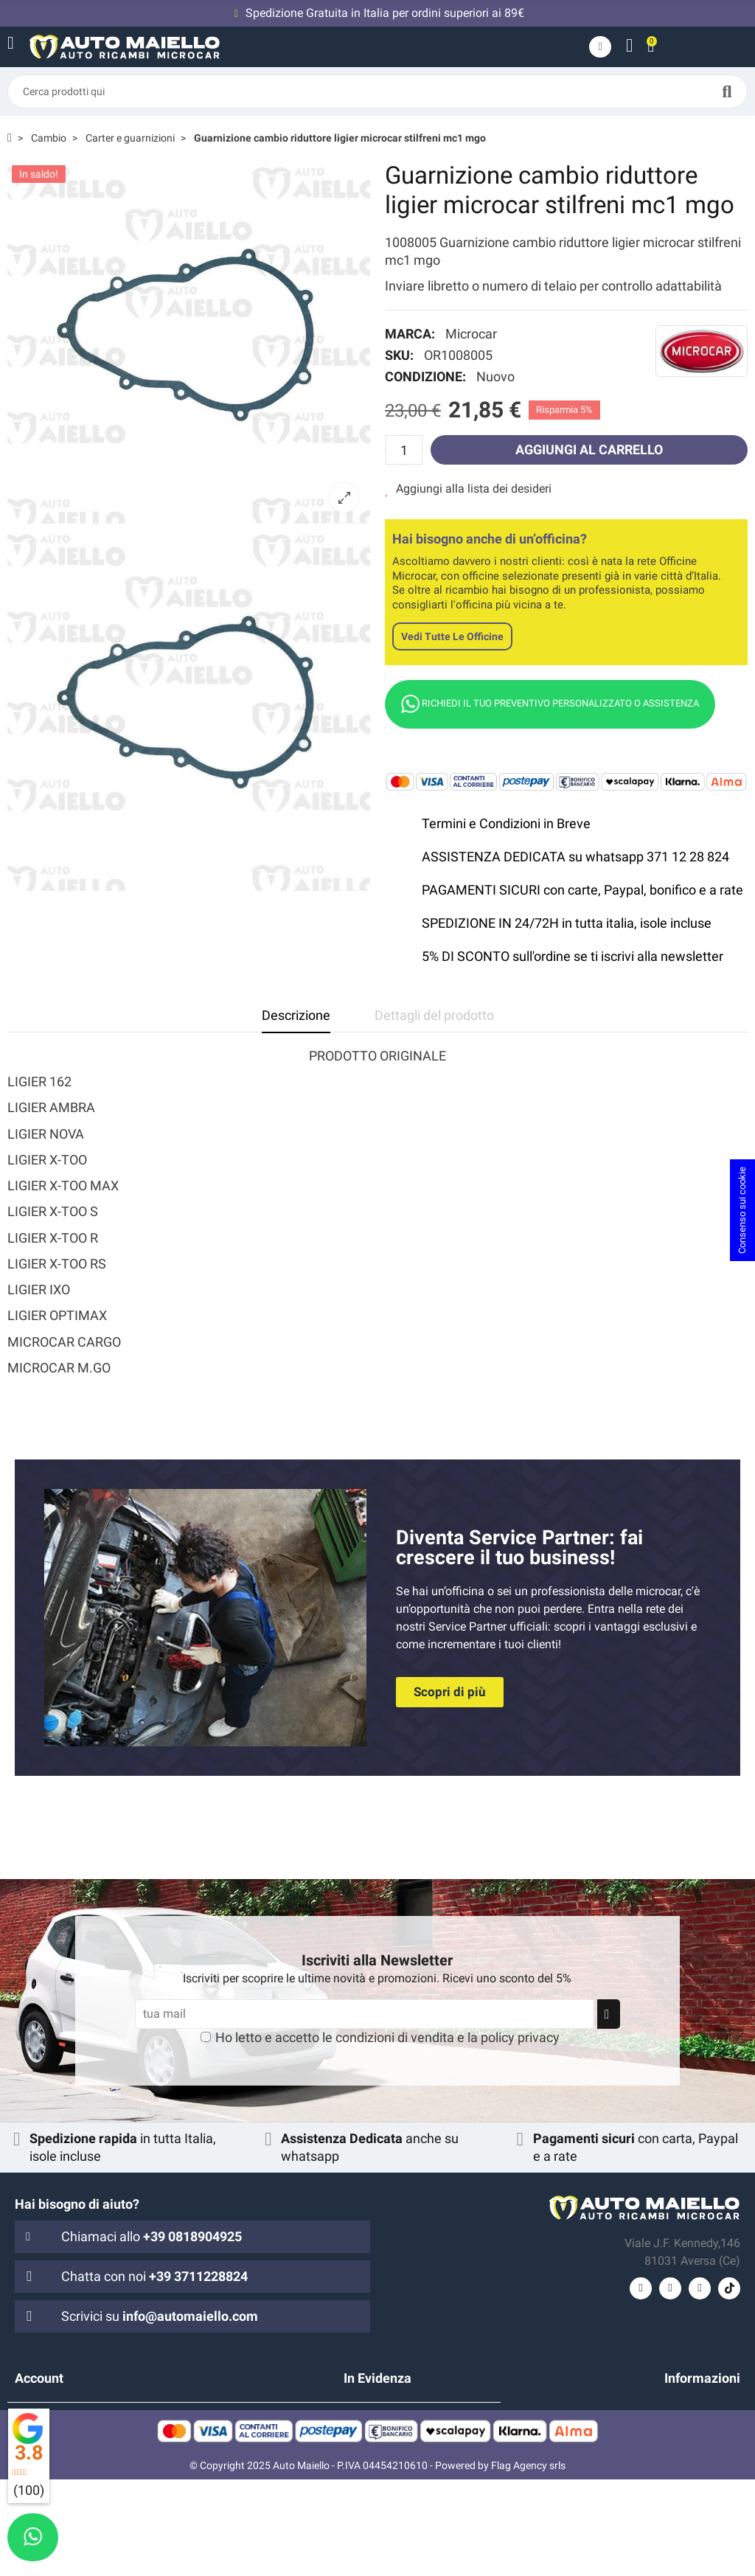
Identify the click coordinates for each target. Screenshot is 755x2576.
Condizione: (425, 376)
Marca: (410, 333)
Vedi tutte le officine (452, 636)
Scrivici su (159, 2316)
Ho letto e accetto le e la (387, 2037)
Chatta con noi (154, 2276)
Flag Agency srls (528, 2562)
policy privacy (520, 2037)
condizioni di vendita (394, 2037)
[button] (450, 1692)
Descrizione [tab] (296, 1015)
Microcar (471, 333)
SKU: (399, 355)
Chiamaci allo (151, 2236)
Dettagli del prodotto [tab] (434, 1015)
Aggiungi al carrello (589, 449)
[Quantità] (404, 450)
